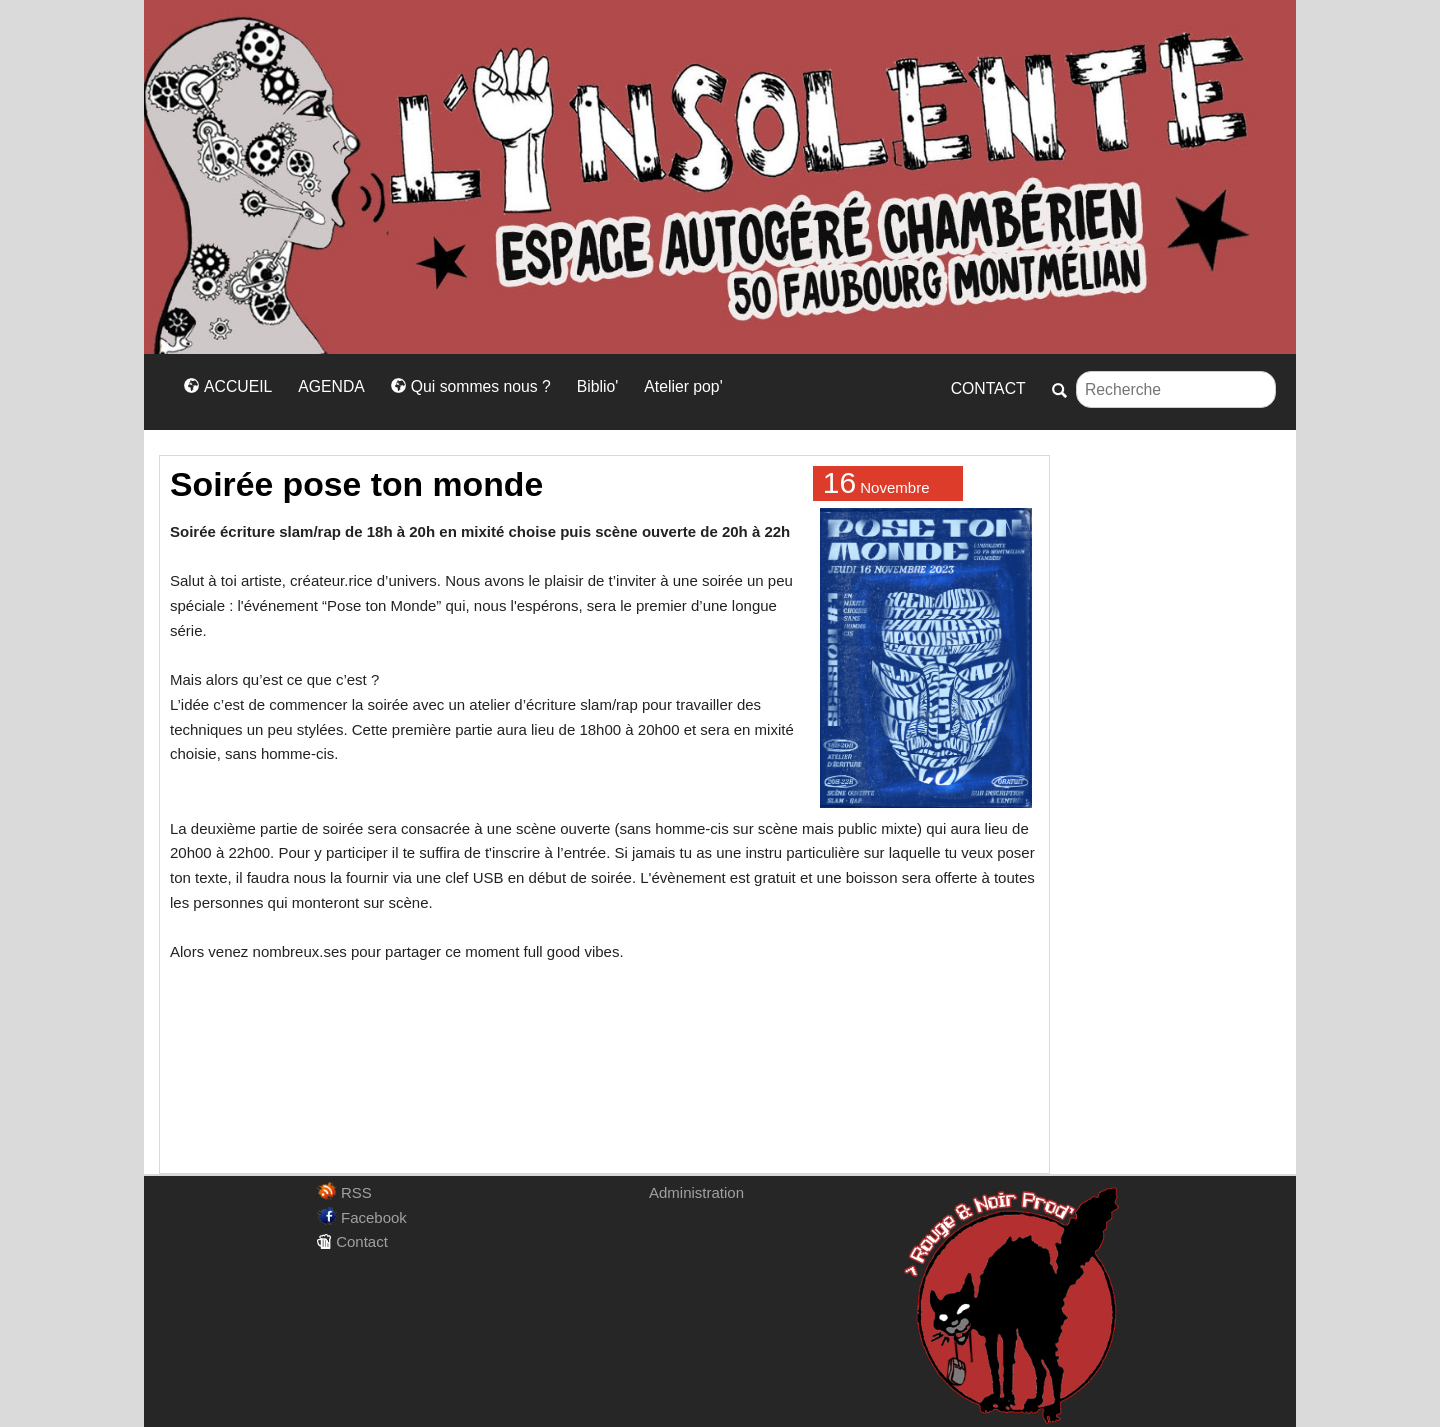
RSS (344, 1192)
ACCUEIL (228, 386)
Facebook (362, 1217)
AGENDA (331, 386)
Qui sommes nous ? (471, 386)
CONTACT (988, 388)
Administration (696, 1192)
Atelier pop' (683, 386)
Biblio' (598, 386)
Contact (352, 1241)
